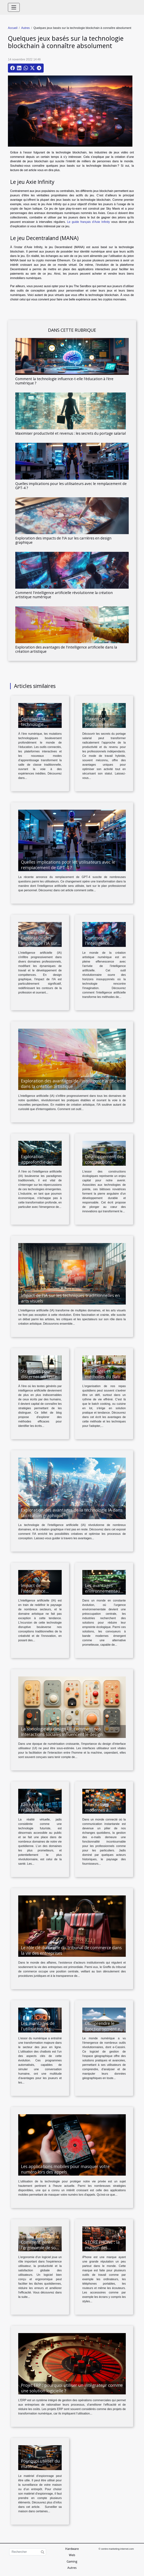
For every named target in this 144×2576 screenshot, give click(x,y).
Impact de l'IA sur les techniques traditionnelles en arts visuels (70, 1298)
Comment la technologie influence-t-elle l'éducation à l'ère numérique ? (64, 380)
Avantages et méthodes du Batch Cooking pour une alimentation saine (104, 1379)
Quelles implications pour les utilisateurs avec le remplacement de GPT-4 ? (71, 485)
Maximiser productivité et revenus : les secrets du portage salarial (70, 433)
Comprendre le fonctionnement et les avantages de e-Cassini (103, 2031)
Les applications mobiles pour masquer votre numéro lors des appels (65, 2169)
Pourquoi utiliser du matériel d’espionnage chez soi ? (40, 2469)
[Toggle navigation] (14, 7)
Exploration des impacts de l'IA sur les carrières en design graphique (63, 540)
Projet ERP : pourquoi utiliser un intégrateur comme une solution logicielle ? (72, 2388)
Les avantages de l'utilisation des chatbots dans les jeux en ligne (38, 2031)
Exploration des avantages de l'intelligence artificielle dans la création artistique (66, 649)
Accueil (12, 27)
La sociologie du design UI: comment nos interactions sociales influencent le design (62, 1731)
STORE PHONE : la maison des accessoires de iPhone (102, 2250)
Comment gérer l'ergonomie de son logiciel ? (39, 2247)
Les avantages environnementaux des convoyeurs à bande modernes (103, 1594)
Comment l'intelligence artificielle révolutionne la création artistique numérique (64, 594)
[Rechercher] (27, 2551)
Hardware (72, 2549)
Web (72, 2555)
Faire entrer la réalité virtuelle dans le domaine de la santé (40, 1813)
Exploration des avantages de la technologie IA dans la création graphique (71, 1512)
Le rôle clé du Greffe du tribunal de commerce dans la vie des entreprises (71, 1950)
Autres (25, 27)
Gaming (72, 2561)
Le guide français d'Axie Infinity (88, 221)
